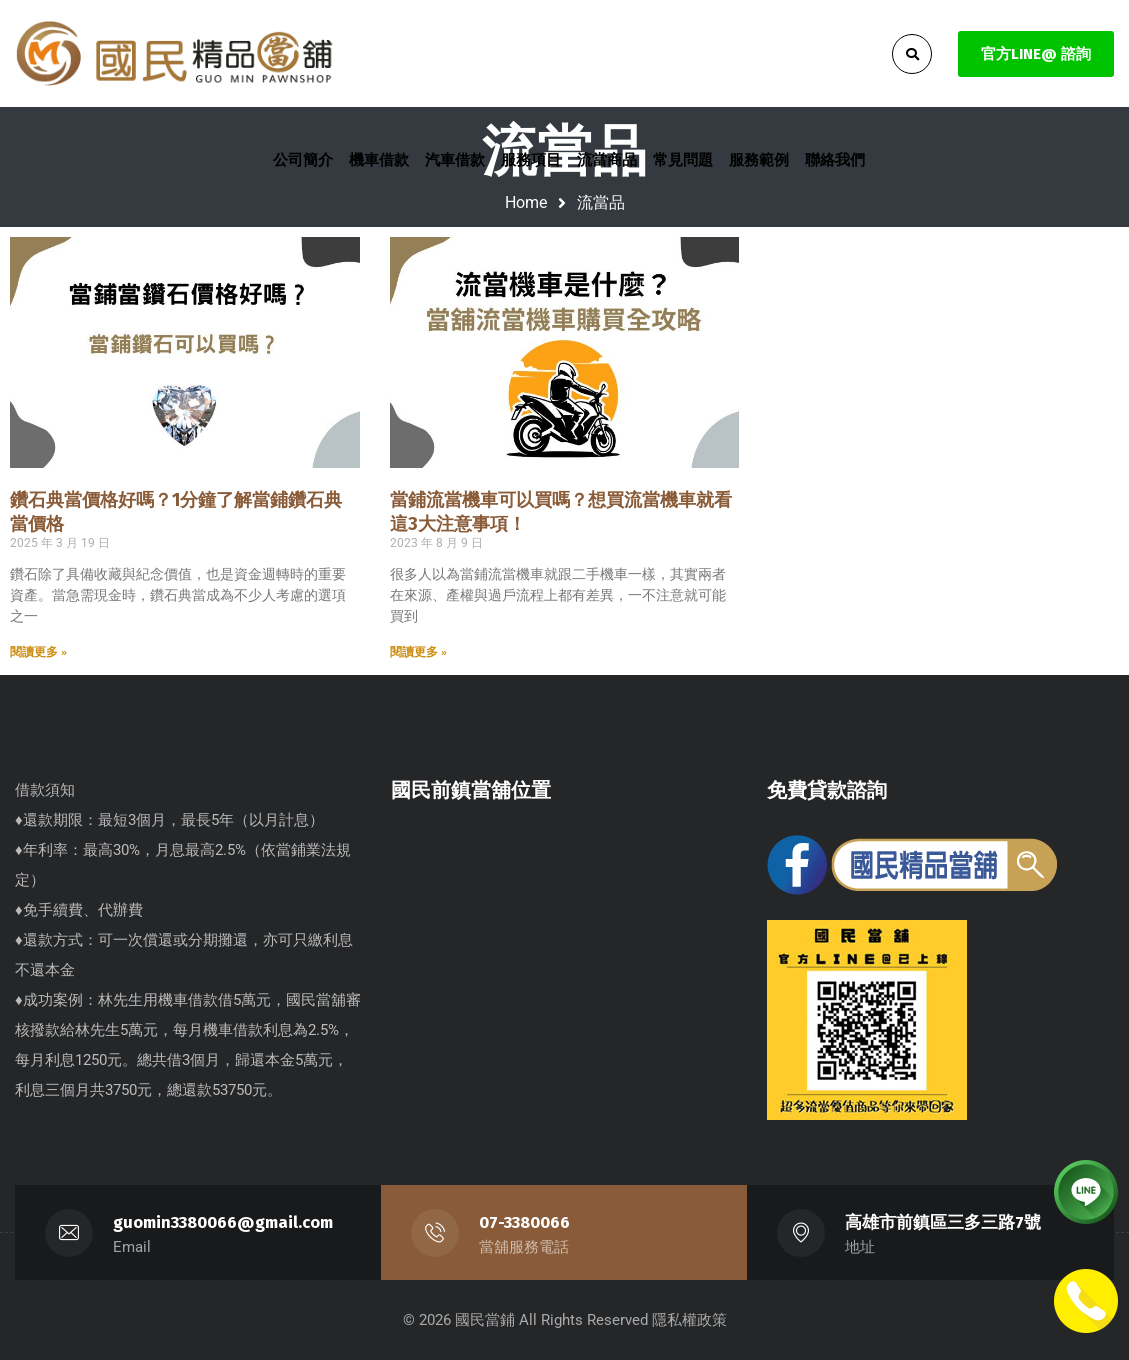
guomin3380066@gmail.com (223, 1222)
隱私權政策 (689, 1320)
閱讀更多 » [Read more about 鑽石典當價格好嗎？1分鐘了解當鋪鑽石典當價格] (38, 652)
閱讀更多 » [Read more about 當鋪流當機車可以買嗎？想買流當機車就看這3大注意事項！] (418, 652)
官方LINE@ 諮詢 (1036, 54)
